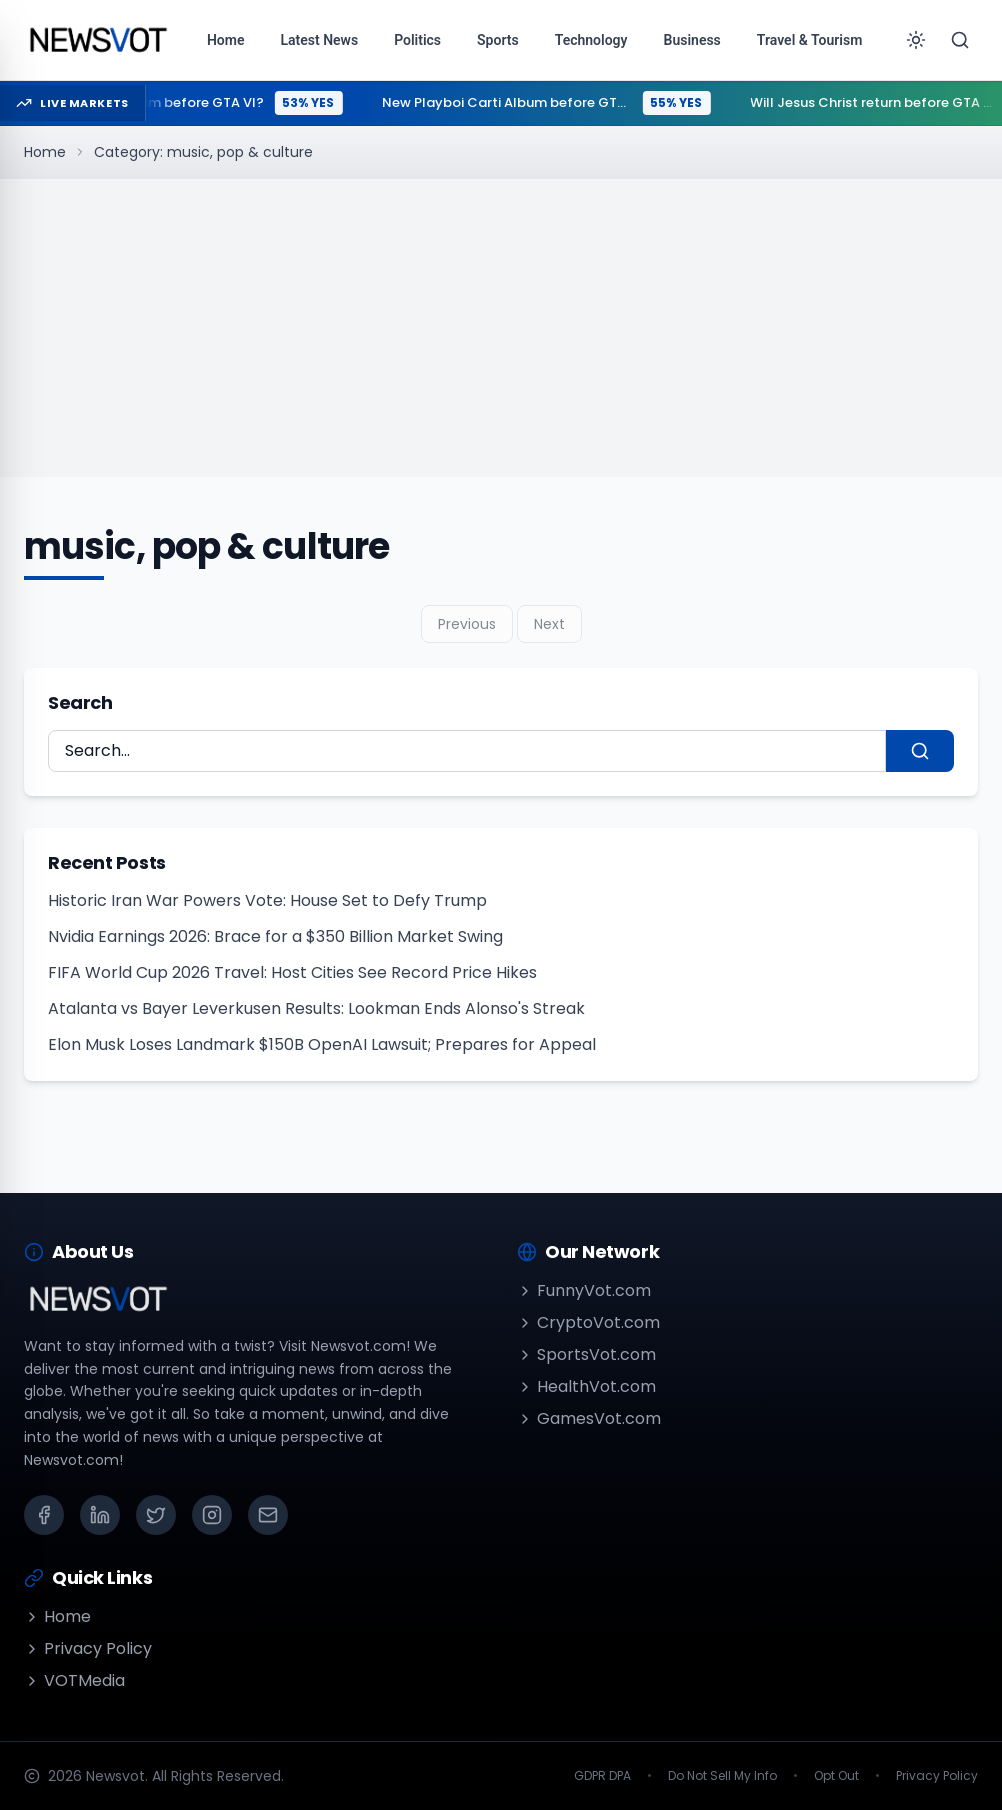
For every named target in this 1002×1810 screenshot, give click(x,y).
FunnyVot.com (584, 1290)
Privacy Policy (88, 1648)
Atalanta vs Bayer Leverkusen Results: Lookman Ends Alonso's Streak (316, 1008)
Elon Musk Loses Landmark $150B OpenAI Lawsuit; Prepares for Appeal (322, 1044)
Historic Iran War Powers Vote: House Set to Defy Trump (267, 900)
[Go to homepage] (97, 40)
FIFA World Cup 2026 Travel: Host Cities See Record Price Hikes (292, 972)
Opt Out (836, 1776)
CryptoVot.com (588, 1322)
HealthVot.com (586, 1386)
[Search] (960, 40)
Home (45, 152)
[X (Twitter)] (156, 1515)
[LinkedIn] (100, 1515)
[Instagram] (212, 1515)
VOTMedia (74, 1680)
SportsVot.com (586, 1354)
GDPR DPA (602, 1776)
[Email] (268, 1515)
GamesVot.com (589, 1418)
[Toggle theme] (916, 40)
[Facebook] (44, 1515)
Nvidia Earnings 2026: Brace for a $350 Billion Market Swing (275, 936)
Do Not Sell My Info (722, 1776)
